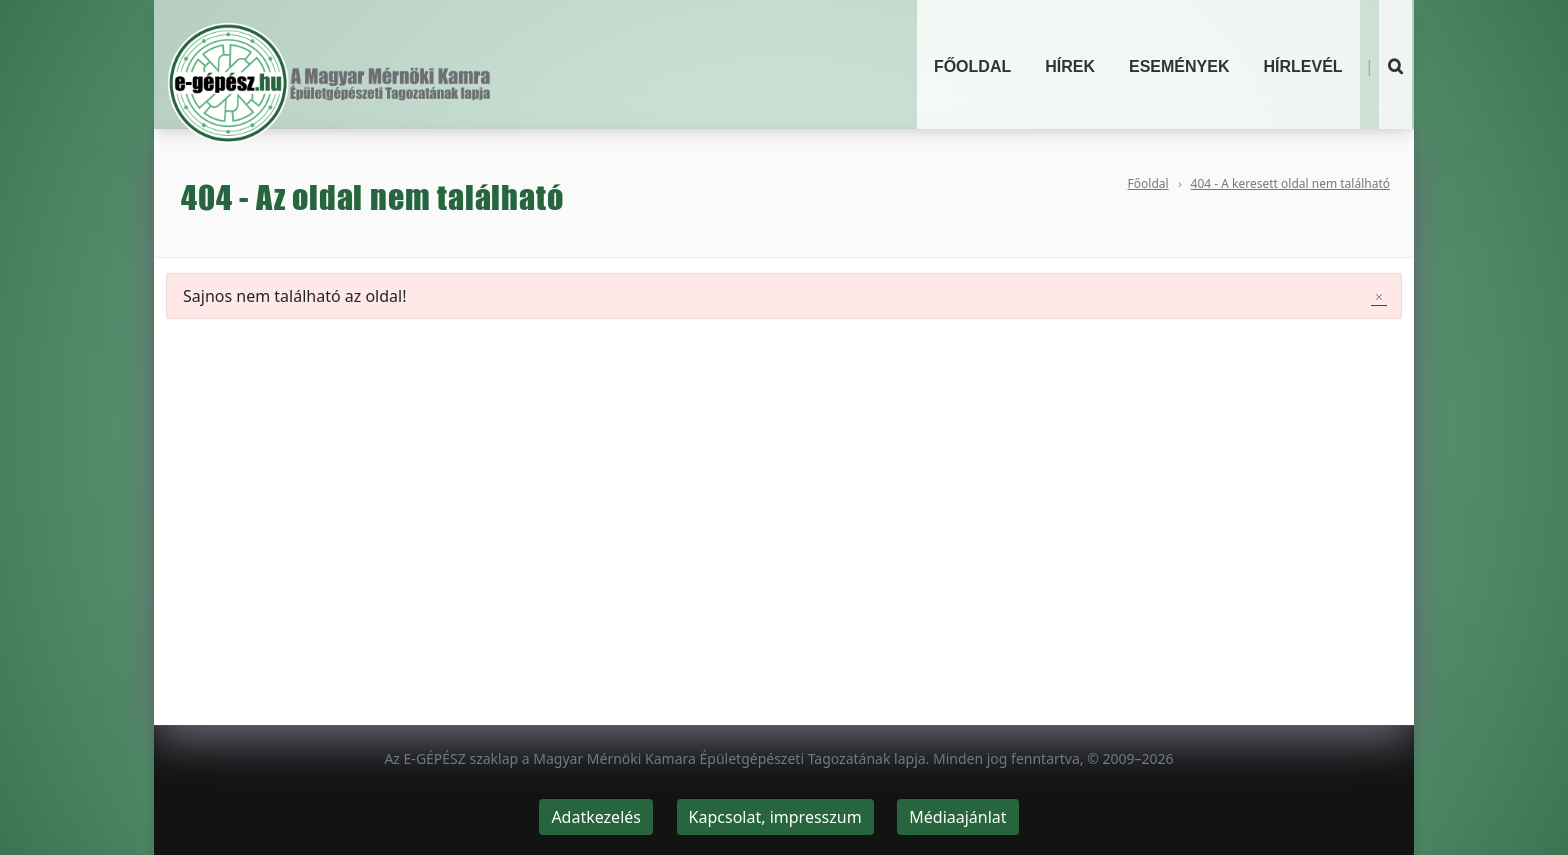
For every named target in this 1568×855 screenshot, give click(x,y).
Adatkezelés (596, 817)
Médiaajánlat (957, 817)
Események (1179, 66)
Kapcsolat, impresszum (775, 817)
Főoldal (972, 66)
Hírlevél (1302, 66)
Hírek (1070, 66)
